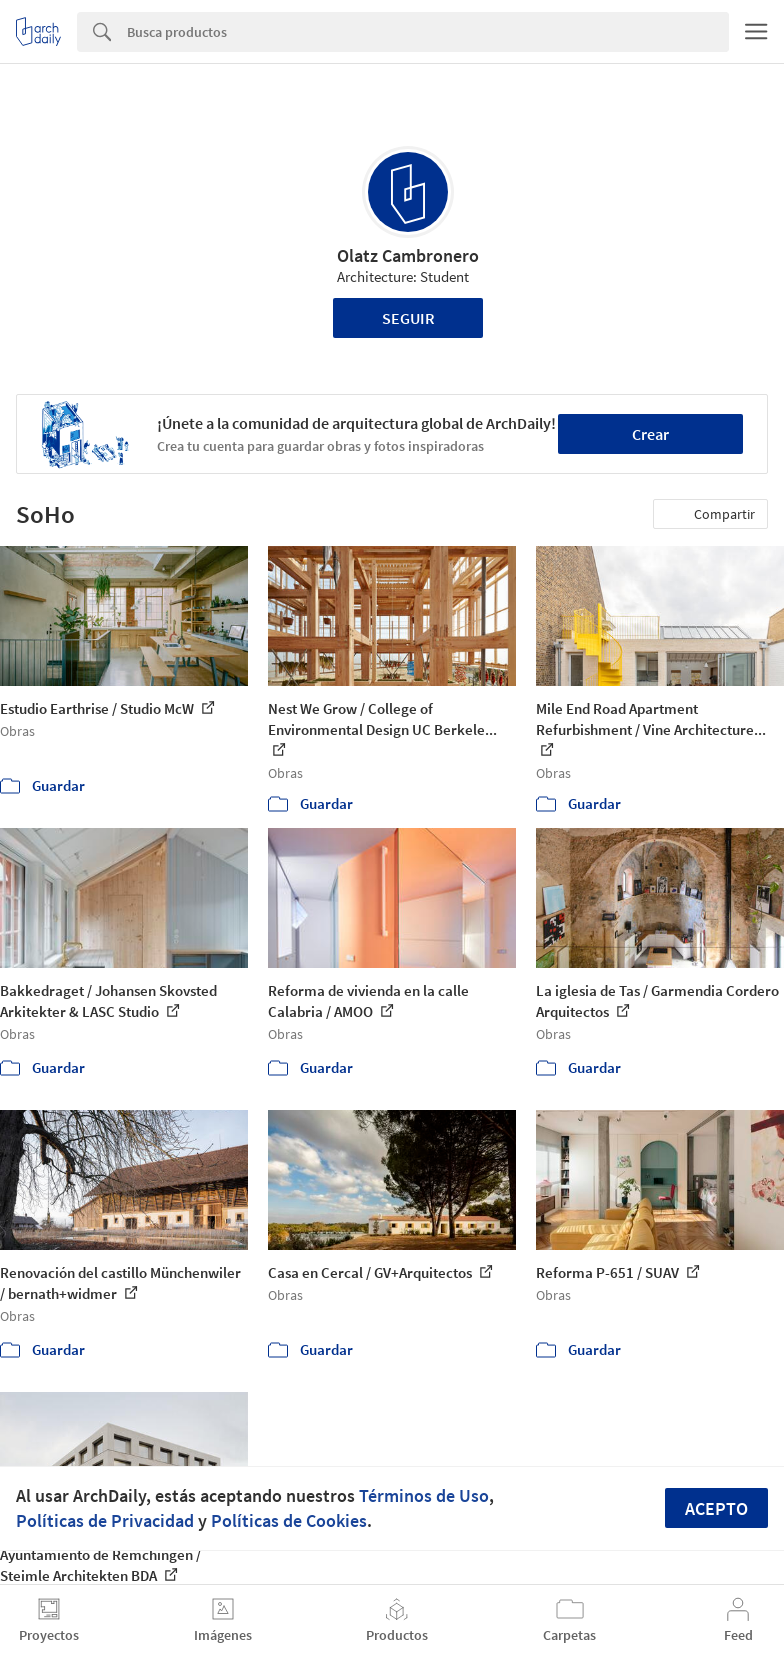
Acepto (716, 1508)
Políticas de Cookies (289, 1520)
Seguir (408, 318)
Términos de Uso (424, 1495)
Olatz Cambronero (408, 255)
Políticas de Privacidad (105, 1520)
